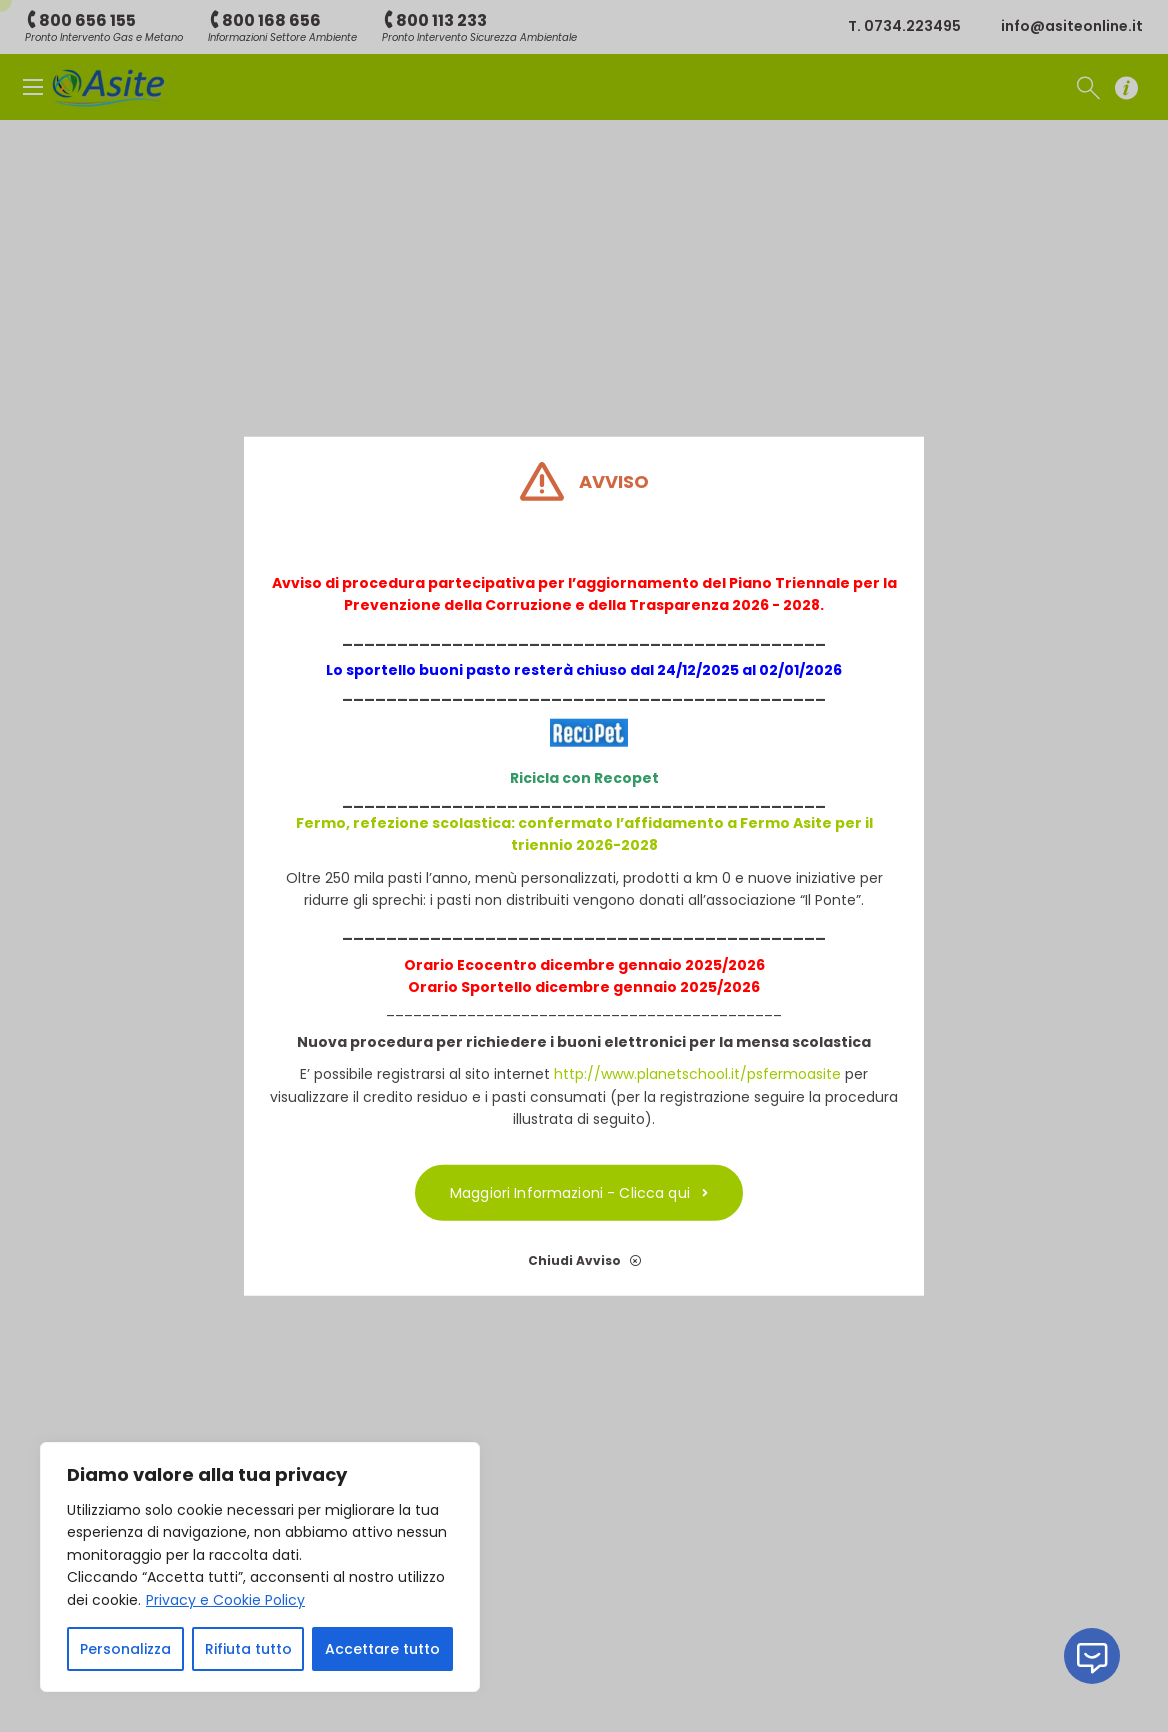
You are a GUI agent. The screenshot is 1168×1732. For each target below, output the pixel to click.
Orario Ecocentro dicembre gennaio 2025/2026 (584, 964)
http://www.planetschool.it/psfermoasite (697, 1074)
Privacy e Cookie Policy (225, 1600)
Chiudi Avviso (584, 1260)
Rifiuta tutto (248, 1649)
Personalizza (125, 1649)
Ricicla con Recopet (584, 778)
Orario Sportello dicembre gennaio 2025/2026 (584, 987)
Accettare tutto (382, 1649)
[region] (260, 1567)
